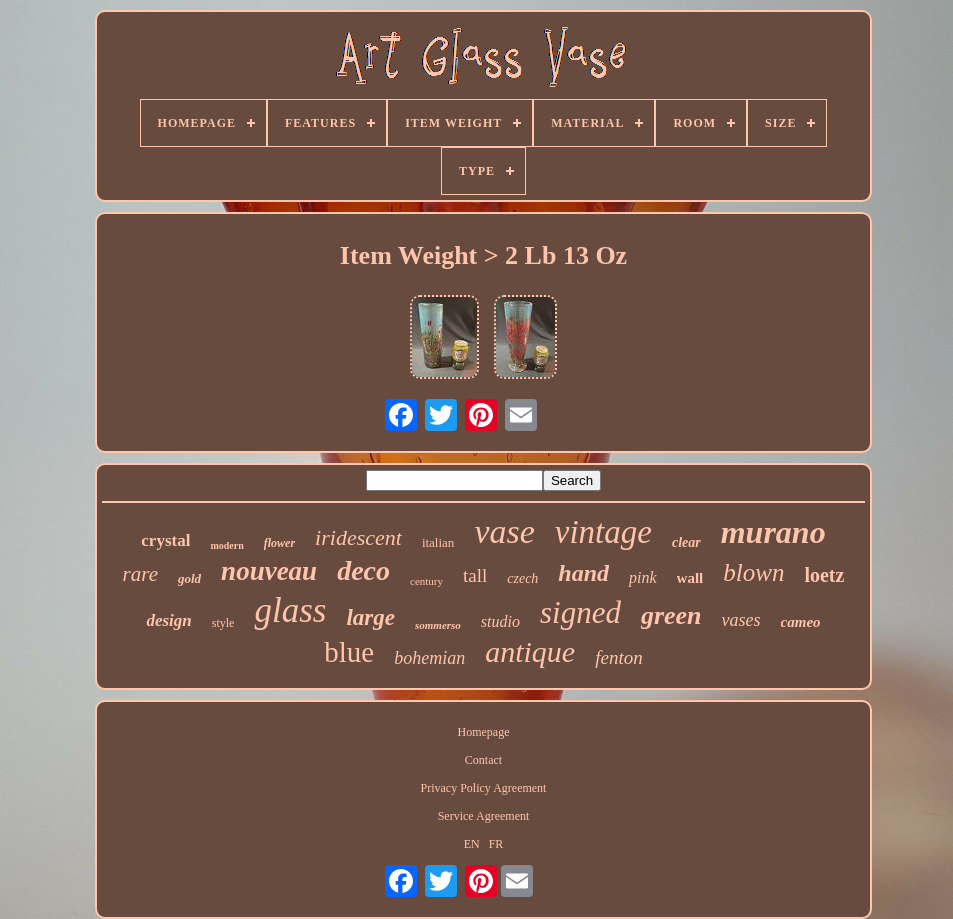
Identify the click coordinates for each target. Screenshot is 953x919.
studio (500, 621)
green (671, 615)
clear (686, 542)
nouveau (269, 571)
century (426, 581)
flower (279, 543)
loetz (824, 575)
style (223, 623)
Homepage (483, 732)
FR (496, 844)
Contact (483, 760)
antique (530, 651)
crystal (165, 540)
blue (349, 652)
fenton (619, 657)
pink (643, 577)
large (370, 617)
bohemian (429, 658)
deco (363, 570)
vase (504, 531)
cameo (801, 622)
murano (773, 532)
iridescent (358, 537)
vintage (603, 532)
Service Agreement (484, 816)
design (168, 620)
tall (475, 575)
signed (580, 612)
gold (189, 578)
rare (140, 574)
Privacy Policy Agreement (483, 788)
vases (741, 620)
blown (753, 572)
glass (290, 610)
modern (226, 545)
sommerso (438, 625)
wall (690, 578)
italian (438, 542)
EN (472, 844)
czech (522, 578)
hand (583, 573)
